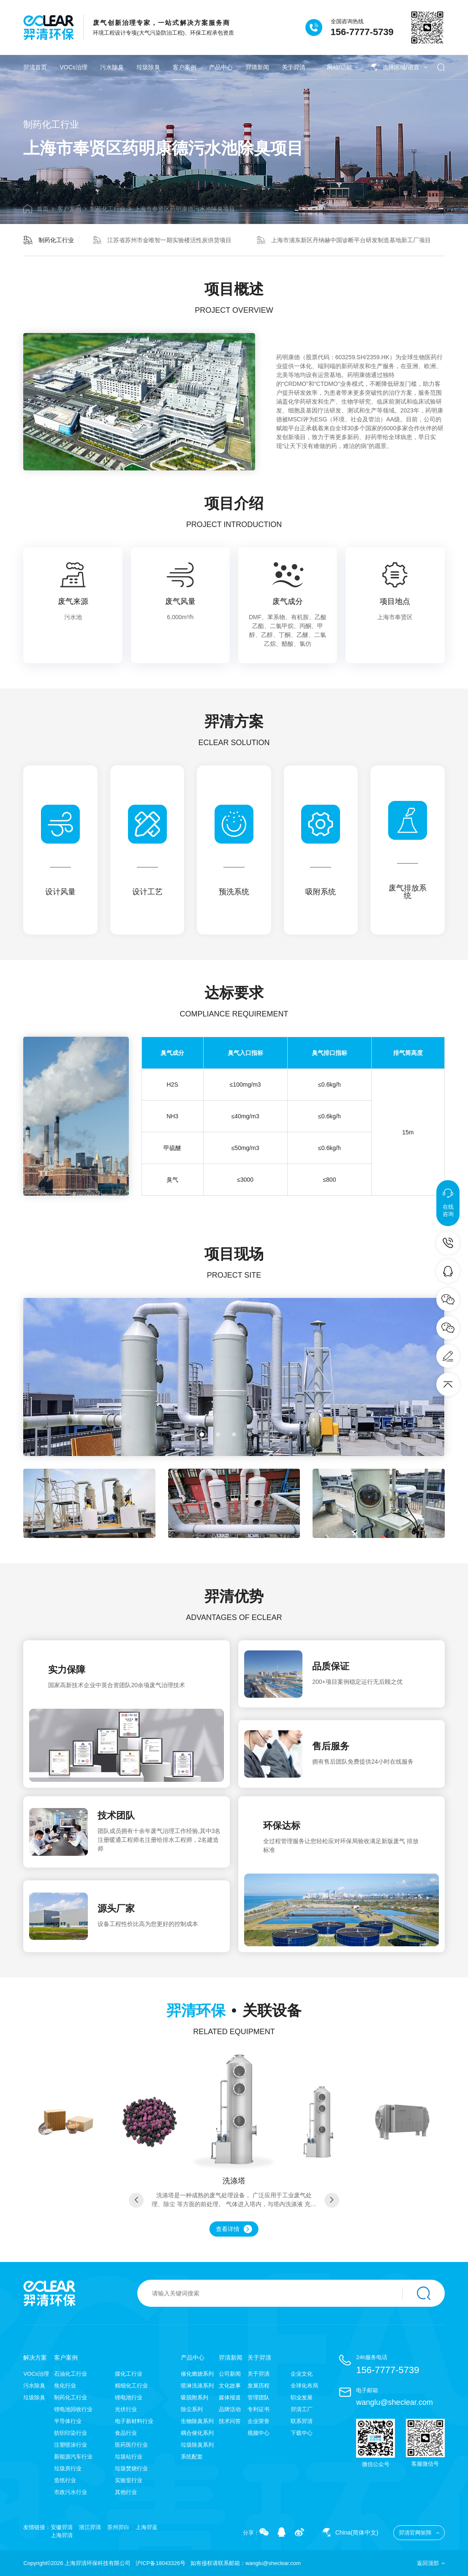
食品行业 (126, 2433)
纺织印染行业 (70, 2433)
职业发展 (302, 2397)
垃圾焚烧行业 (131, 2468)
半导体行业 (68, 2421)
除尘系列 (192, 2409)
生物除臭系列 (197, 2421)
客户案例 (184, 67)
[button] (202, 1434)
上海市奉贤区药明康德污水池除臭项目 (184, 209)
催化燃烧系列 (197, 2374)
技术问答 (230, 2421)
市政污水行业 (70, 2492)
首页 (35, 209)
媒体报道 (230, 2397)
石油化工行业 (70, 2374)
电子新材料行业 (134, 2421)
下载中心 (302, 2433)
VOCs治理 (73, 67)
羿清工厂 (302, 2409)
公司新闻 (230, 2374)
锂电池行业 (128, 2397)
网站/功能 (342, 67)
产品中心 (221, 67)
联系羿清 (302, 2421)
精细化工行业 (131, 2385)
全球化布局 (304, 2385)
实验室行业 (128, 2480)
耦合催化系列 (197, 2433)
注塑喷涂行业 (70, 2445)
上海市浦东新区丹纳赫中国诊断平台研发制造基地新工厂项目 (344, 240)
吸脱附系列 (194, 2397)
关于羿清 (293, 67)
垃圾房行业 (68, 2468)
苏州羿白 (118, 2527)
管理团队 (258, 2397)
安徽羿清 (62, 2527)
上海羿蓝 (147, 2527)
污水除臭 (112, 67)
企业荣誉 (258, 2421)
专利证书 (258, 2409)
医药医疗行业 (131, 2445)
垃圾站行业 (128, 2456)
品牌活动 (230, 2409)
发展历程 (258, 2385)
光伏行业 (126, 2409)
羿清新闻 (257, 67)
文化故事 (230, 2385)
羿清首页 (35, 67)
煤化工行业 (128, 2374)
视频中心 (258, 2433)
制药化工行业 (107, 209)
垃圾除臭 (148, 67)
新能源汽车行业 (73, 2456)
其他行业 (126, 2492)
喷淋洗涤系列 (197, 2385)
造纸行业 (65, 2480)
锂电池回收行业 (73, 2409)
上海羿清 (62, 2535)
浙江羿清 (90, 2527)
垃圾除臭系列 (197, 2445)
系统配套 (192, 2456)
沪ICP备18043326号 (161, 2563)
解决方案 (35, 2357)
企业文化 (302, 2374)
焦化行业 (65, 2385)
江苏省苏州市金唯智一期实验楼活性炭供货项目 (162, 240)
